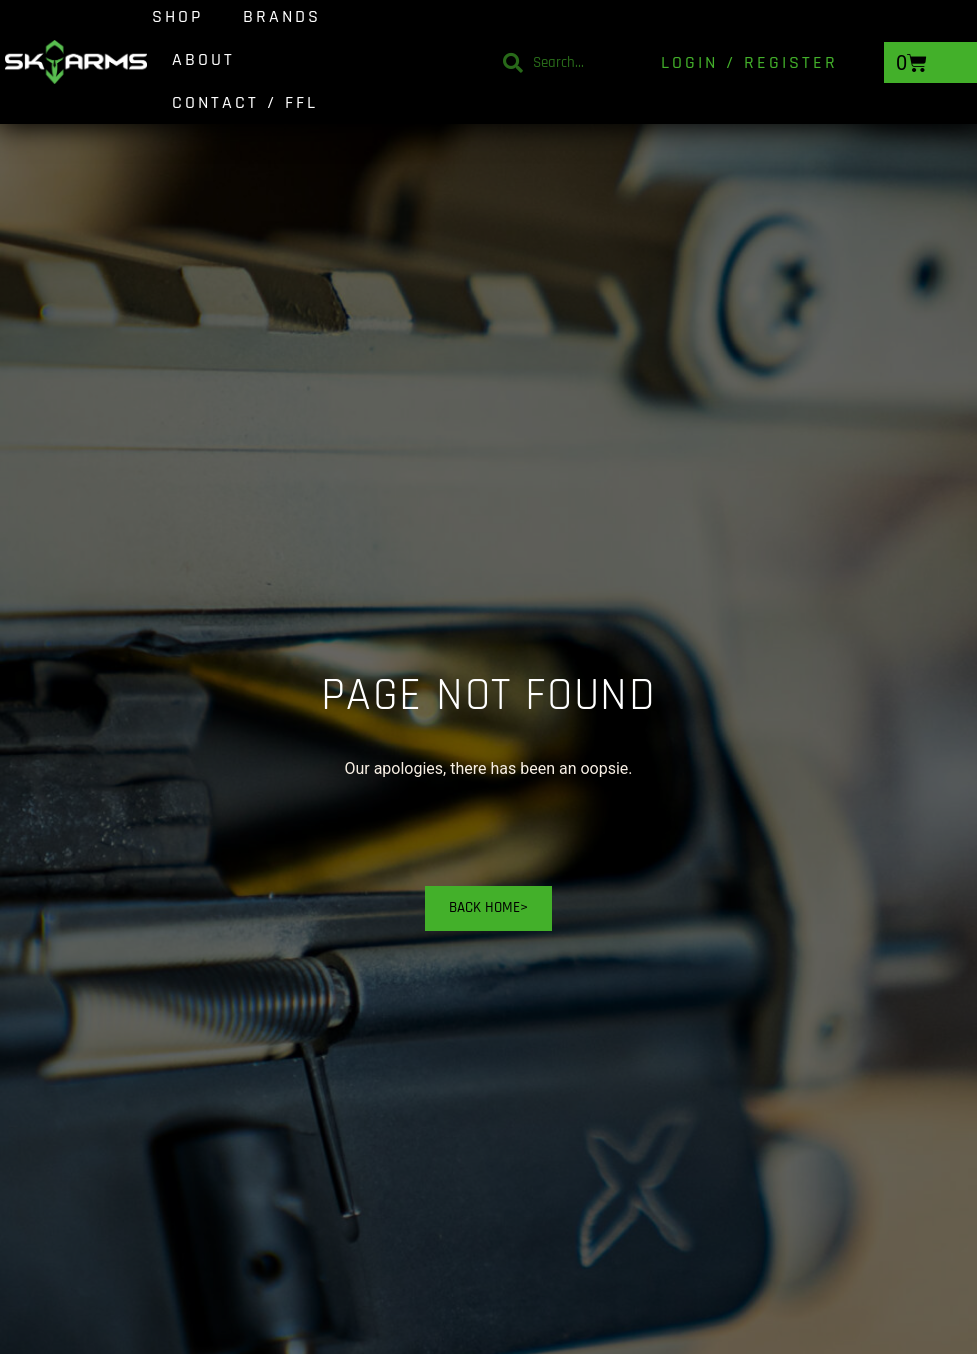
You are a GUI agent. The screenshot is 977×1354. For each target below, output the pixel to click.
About (203, 59)
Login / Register (749, 62)
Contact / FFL (245, 102)
